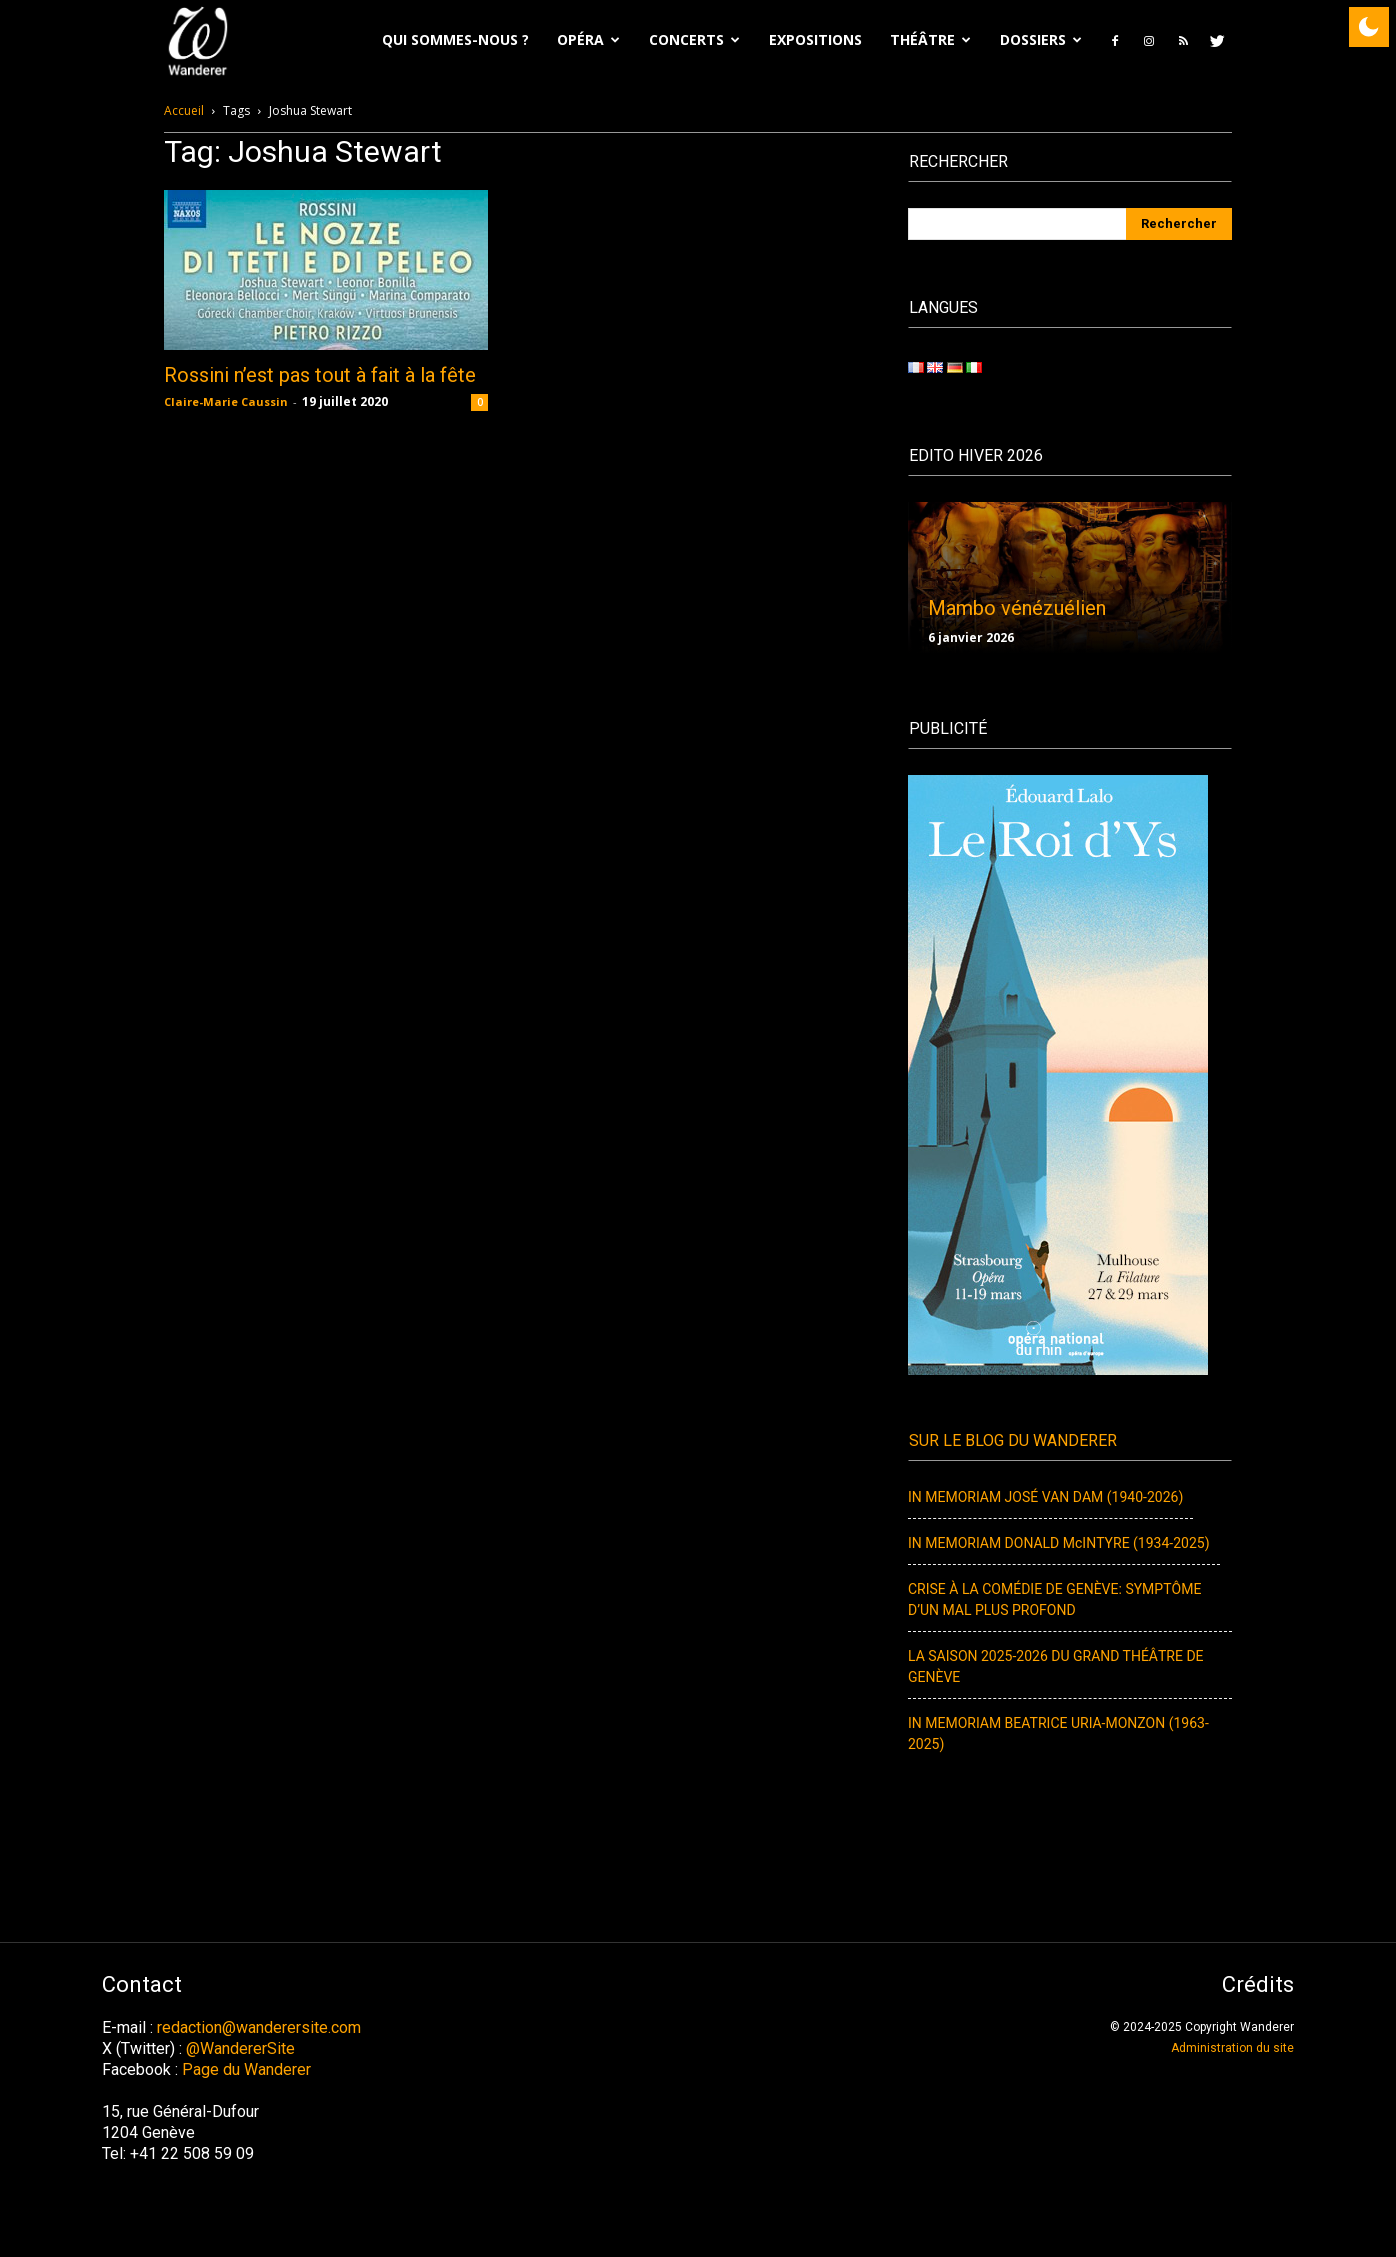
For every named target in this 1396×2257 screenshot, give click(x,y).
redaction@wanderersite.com (259, 2027)
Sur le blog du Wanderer (1013, 1441)
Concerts (694, 39)
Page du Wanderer (246, 2069)
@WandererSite (240, 2048)
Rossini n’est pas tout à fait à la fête (320, 375)
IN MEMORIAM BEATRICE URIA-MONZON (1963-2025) (1058, 1734)
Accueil (184, 110)
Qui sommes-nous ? (455, 39)
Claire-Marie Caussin (226, 401)
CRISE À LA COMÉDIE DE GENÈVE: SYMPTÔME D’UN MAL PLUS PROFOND (1054, 1600)
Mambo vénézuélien (1017, 608)
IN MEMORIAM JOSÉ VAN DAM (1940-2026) (1045, 1497)
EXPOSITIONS (815, 39)
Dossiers (1041, 39)
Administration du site (1232, 2048)
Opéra (588, 39)
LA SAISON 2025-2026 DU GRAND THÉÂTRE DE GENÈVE (1056, 1667)
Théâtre (930, 39)
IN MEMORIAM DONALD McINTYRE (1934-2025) (1059, 1543)
